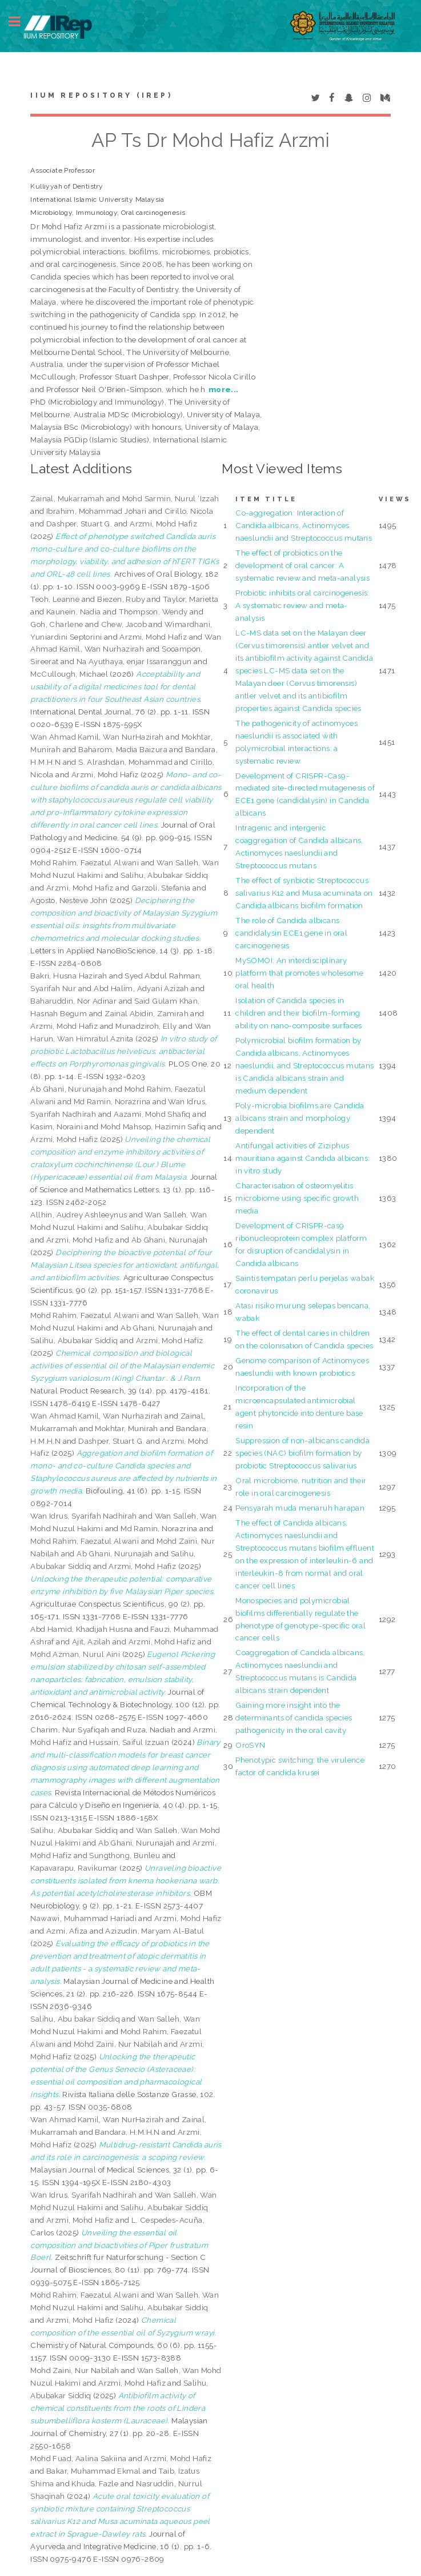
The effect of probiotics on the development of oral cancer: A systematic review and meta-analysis (302, 565)
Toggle (20, 21)
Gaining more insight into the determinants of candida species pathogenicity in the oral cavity (293, 1717)
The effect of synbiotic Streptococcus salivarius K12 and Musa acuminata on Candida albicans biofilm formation (303, 893)
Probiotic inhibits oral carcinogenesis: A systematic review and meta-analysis (302, 605)
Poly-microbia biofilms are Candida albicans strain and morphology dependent (299, 1118)
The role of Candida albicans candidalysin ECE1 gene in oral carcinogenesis (291, 933)
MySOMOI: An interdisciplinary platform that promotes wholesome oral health (299, 973)
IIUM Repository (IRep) (101, 95)
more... (224, 389)
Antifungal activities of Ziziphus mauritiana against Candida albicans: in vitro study (302, 1158)
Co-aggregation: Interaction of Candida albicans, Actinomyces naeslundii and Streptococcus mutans (303, 525)
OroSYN (250, 1745)
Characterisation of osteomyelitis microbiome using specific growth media (297, 1198)
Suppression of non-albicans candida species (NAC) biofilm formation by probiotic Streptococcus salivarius (302, 1453)
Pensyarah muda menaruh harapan (299, 1507)
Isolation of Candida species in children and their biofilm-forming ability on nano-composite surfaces (298, 1013)
